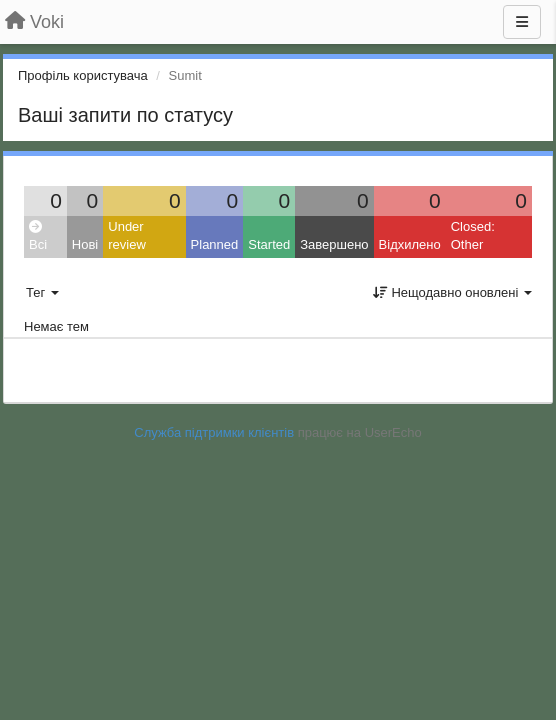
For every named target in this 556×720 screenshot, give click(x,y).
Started (269, 244)
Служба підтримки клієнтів (214, 432)
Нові (85, 244)
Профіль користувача (83, 75)
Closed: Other (473, 236)
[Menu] (522, 22)
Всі (38, 236)
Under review (127, 236)
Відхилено (410, 244)
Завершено (334, 244)
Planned (215, 244)
